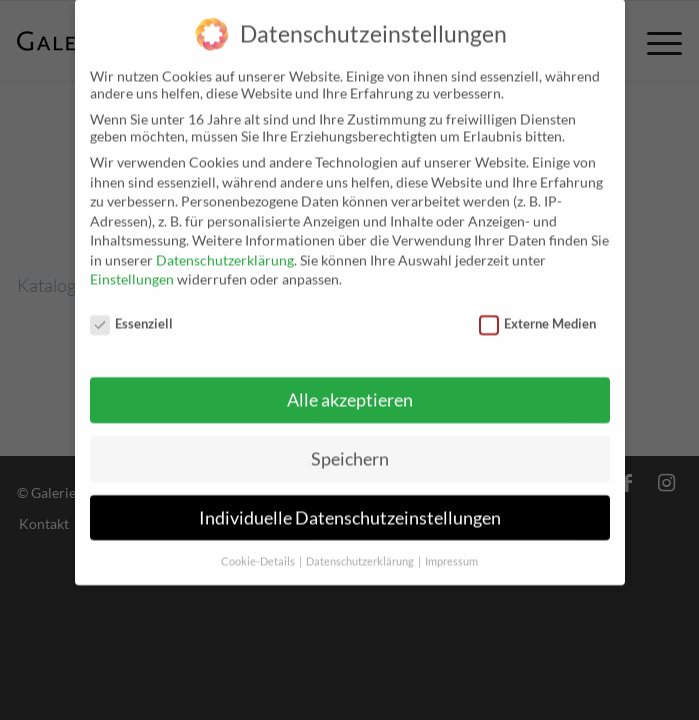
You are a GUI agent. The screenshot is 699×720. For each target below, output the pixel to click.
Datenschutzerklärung (225, 248)
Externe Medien (538, 312)
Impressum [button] (451, 550)
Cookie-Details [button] (259, 550)
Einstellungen (132, 268)
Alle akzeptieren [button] (350, 388)
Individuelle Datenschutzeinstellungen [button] (350, 506)
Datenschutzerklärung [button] (361, 550)
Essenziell (132, 312)
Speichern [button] (350, 447)
